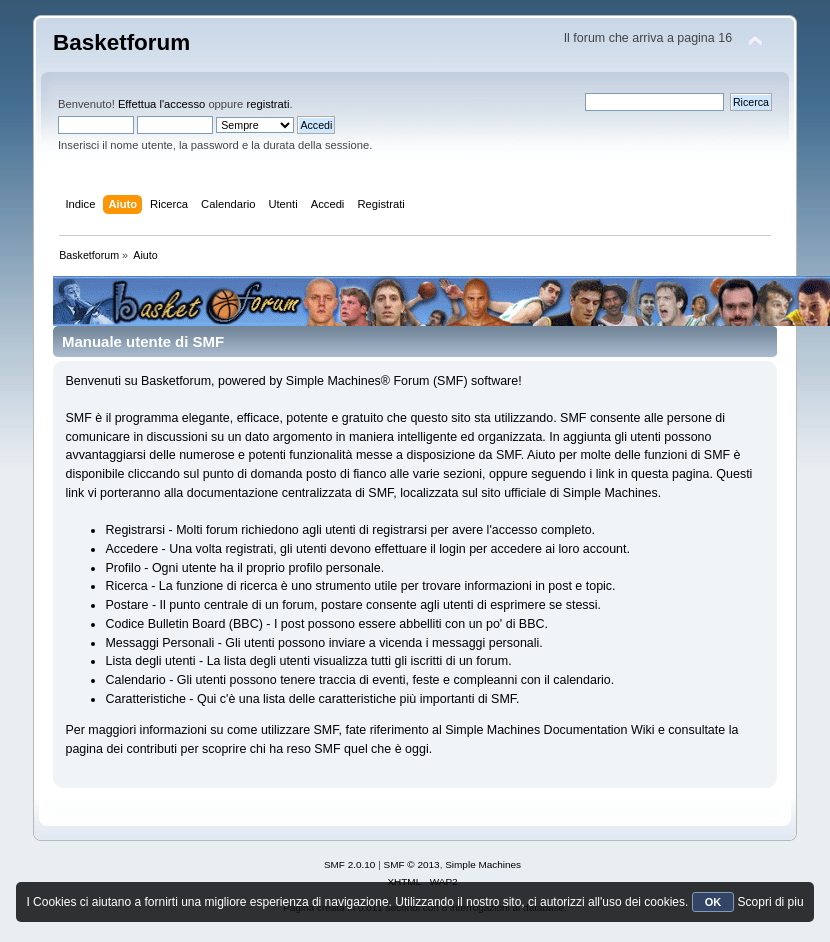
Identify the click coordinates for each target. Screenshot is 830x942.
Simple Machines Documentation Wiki (549, 730)
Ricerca (126, 586)
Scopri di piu (771, 902)
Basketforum (121, 42)
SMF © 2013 (412, 864)
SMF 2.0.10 (350, 864)
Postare (126, 605)
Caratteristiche (145, 699)
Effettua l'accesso (161, 104)
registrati (267, 104)
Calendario (135, 680)
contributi (151, 749)
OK (713, 902)
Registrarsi (135, 530)
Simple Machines (483, 864)
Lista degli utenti (150, 661)
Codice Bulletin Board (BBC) (183, 624)
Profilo (122, 568)
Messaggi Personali (159, 643)
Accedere (131, 549)
